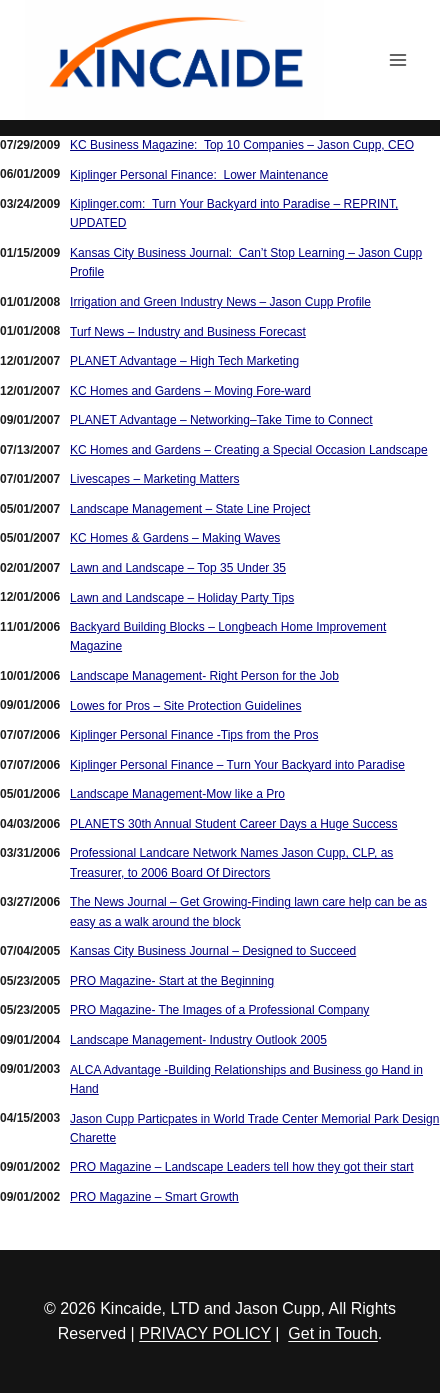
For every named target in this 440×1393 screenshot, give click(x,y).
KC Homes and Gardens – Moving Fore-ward (190, 391)
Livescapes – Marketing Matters (154, 479)
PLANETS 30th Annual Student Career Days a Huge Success (234, 824)
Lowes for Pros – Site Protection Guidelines (185, 706)
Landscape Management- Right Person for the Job (204, 676)
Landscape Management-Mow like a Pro (177, 794)
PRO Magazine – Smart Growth (154, 1197)
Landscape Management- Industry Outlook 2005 (198, 1040)
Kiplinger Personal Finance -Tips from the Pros (194, 735)
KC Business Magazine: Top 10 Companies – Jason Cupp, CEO (242, 145)
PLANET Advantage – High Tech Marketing (184, 361)
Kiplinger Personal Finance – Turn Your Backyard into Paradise (237, 765)
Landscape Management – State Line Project (190, 509)
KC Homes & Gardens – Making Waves (175, 538)
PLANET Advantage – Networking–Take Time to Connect (221, 420)
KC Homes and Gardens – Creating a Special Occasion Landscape (249, 450)
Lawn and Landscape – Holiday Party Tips (182, 598)
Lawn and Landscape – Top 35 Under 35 (178, 568)
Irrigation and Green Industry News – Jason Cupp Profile (220, 302)
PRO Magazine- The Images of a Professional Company (219, 1010)
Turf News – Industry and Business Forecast (188, 332)
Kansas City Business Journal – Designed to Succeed (213, 951)
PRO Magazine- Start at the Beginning (172, 981)
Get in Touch (333, 1333)
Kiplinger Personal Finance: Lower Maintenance (199, 175)
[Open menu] (397, 59)
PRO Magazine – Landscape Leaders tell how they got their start (242, 1167)
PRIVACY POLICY (205, 1333)
